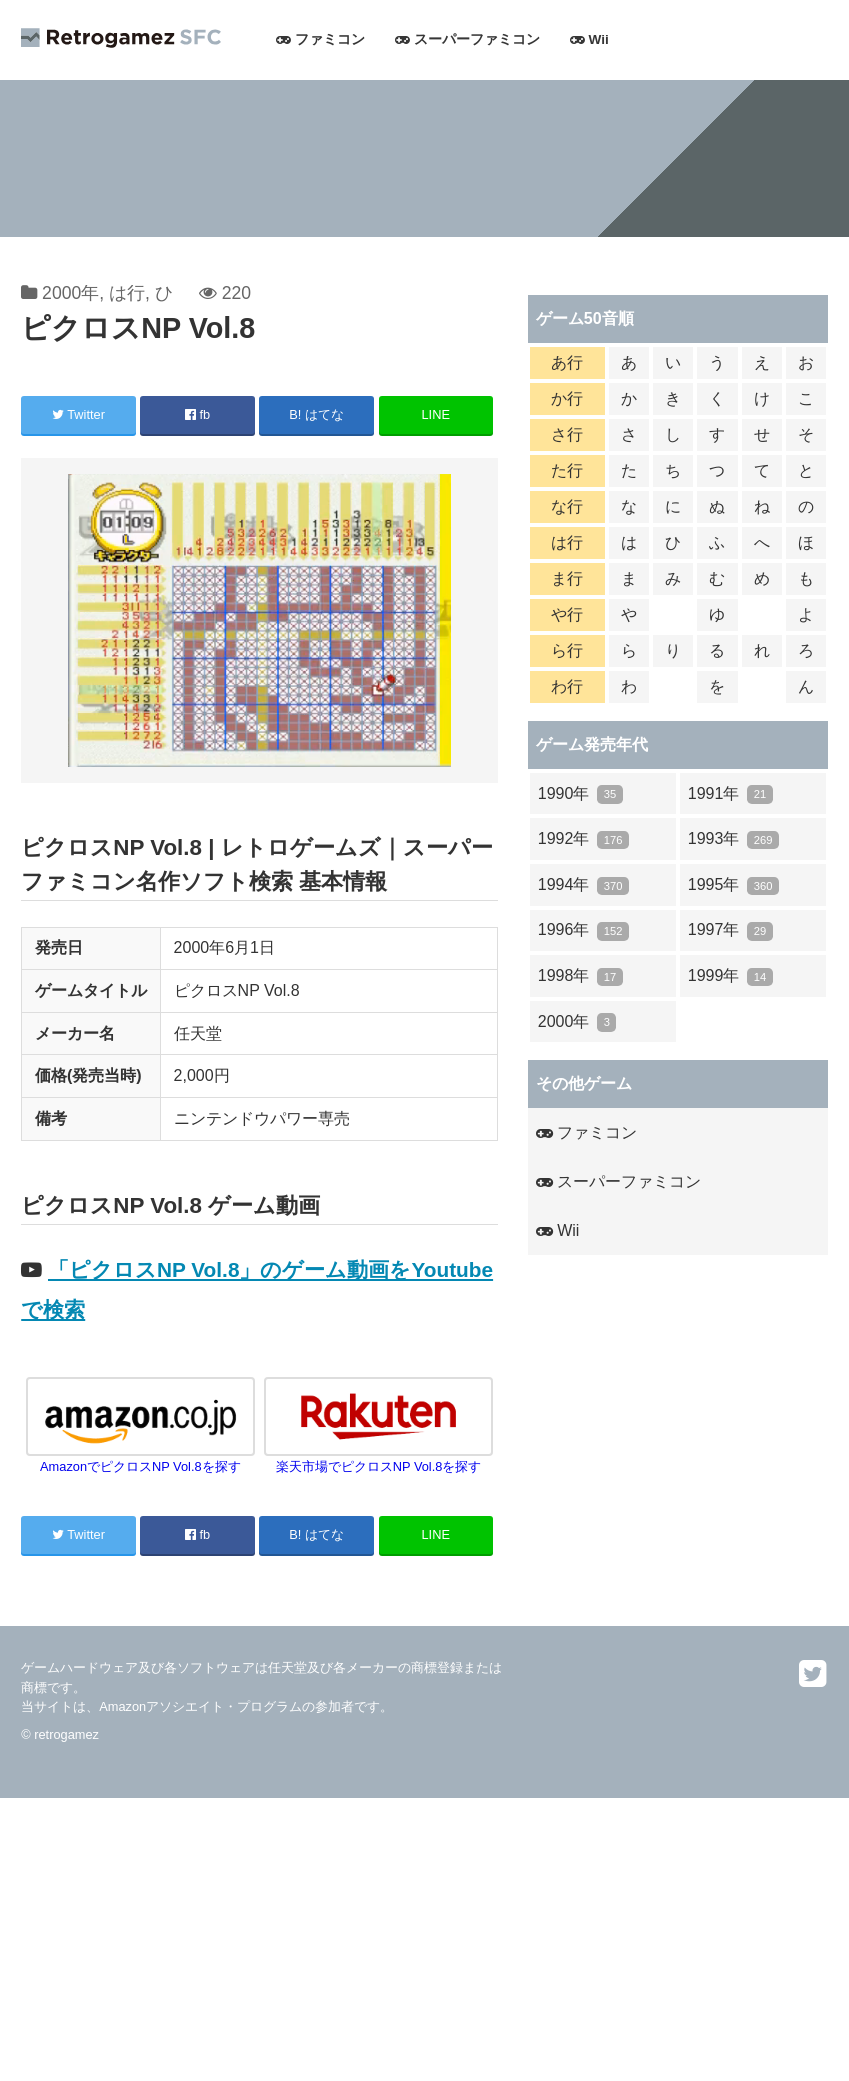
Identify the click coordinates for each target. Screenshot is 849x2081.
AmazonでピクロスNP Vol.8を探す (140, 1459)
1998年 (580, 976)
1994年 (583, 885)
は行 (127, 293)
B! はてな (316, 414)
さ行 (567, 434)
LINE (436, 414)
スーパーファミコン (467, 39)
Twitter (78, 414)
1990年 (580, 794)
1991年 (730, 794)
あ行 (567, 362)
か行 (567, 398)
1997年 (730, 930)
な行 (567, 506)
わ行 (567, 686)
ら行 (567, 650)
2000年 (70, 293)
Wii (589, 39)
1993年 (733, 839)
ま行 (567, 578)
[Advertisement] (424, 1938)
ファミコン (320, 39)
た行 (567, 470)
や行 (567, 614)
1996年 (583, 930)
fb (197, 414)
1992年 (583, 839)
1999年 (730, 976)
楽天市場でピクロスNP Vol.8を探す (378, 1459)
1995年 (733, 885)
